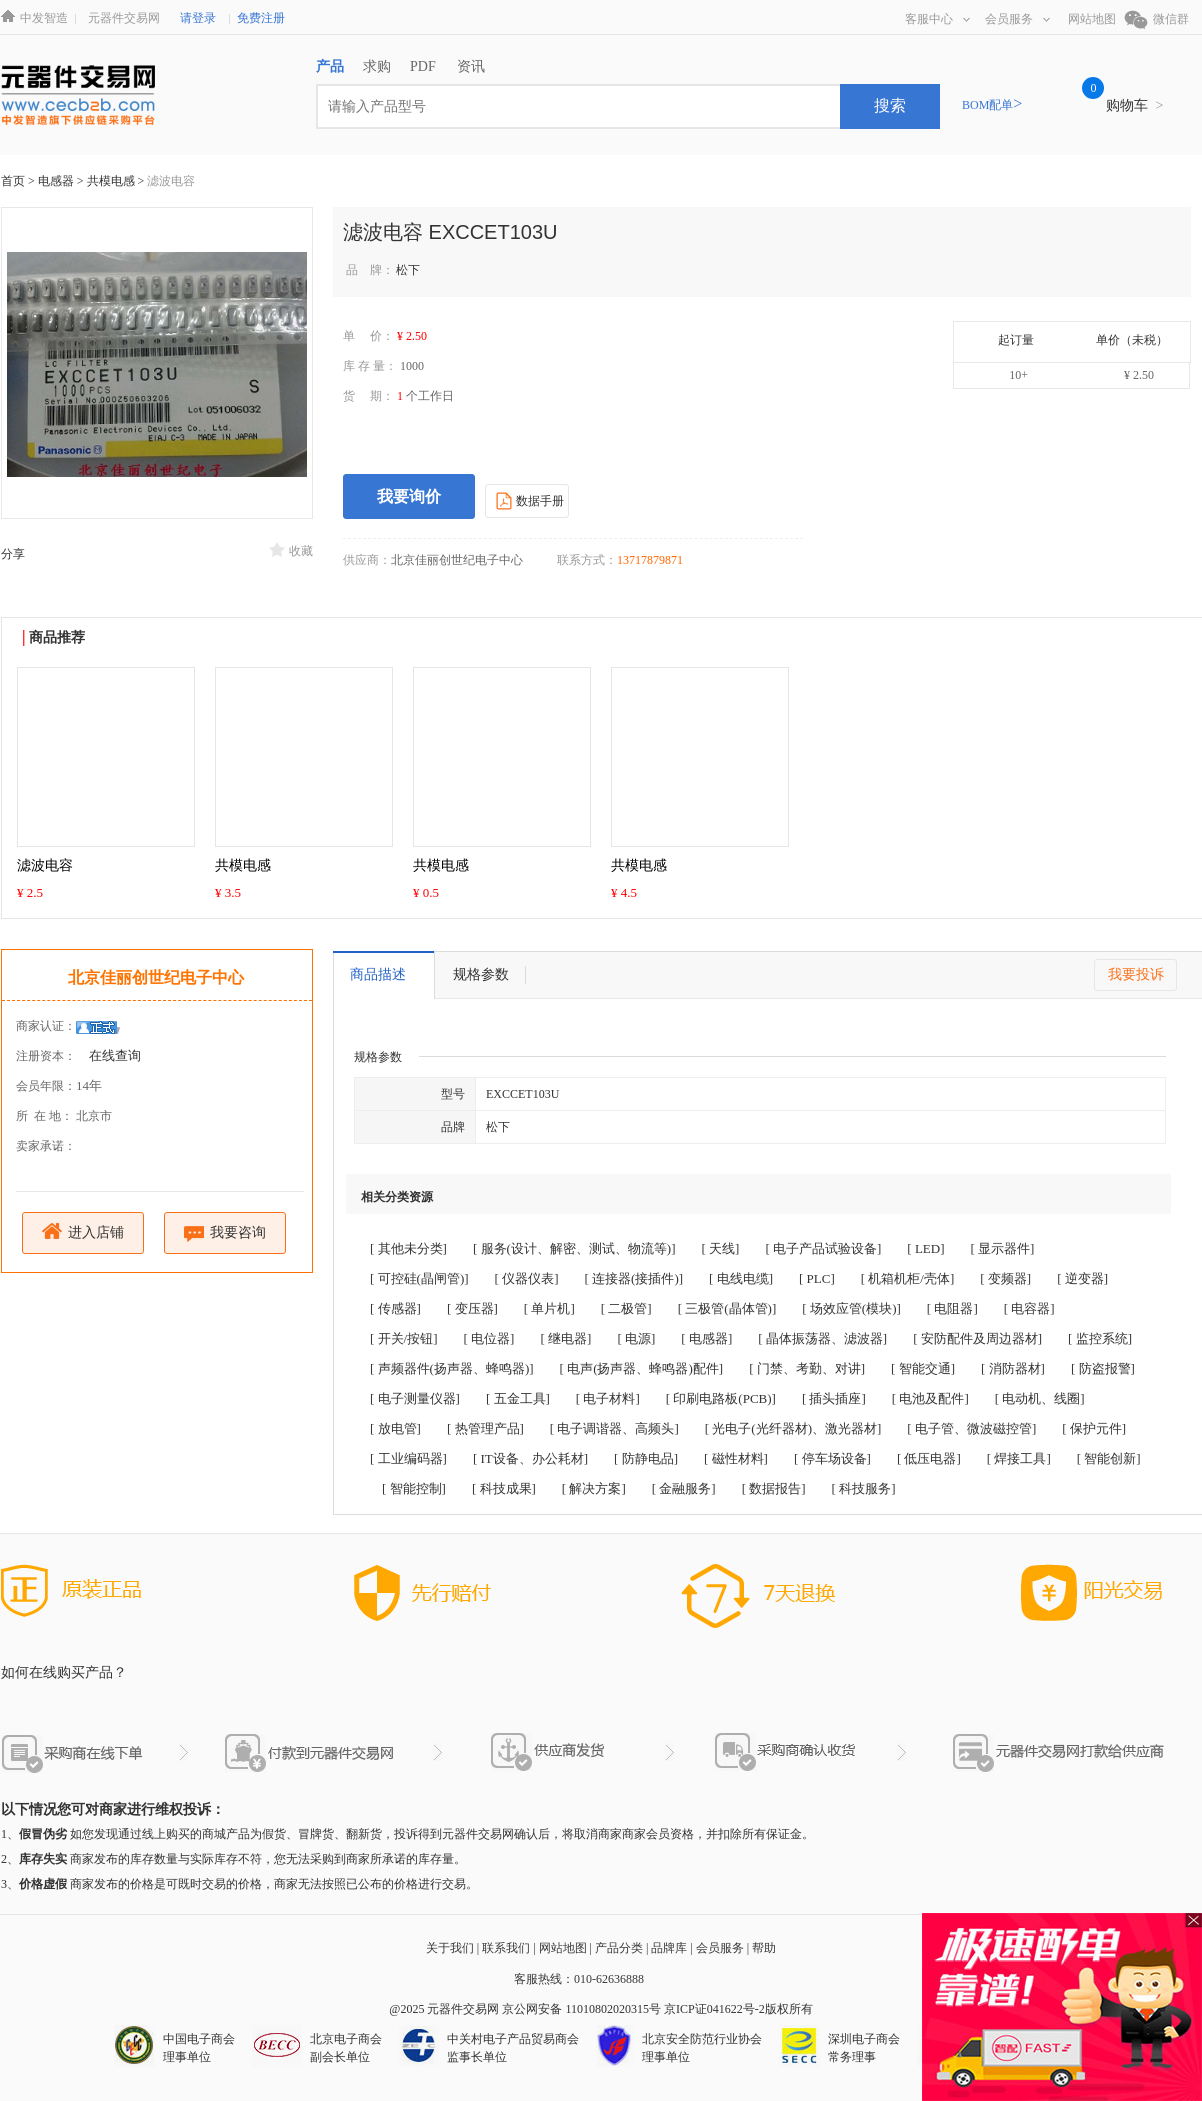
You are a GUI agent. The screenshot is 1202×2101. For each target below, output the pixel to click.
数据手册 (527, 500)
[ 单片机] (549, 1308)
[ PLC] (817, 1278)
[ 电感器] (706, 1338)
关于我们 (450, 1948)
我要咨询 (225, 1233)
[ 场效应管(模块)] (851, 1308)
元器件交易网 (124, 18)
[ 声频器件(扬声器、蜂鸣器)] (452, 1368)
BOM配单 (992, 105)
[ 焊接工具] (1019, 1458)
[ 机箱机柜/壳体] (908, 1278)
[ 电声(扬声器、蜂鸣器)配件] (642, 1368)
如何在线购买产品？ (64, 1672)
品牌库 (669, 1948)
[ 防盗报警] (1103, 1368)
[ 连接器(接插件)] (634, 1278)
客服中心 (937, 19)
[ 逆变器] (1082, 1278)
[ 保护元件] (1094, 1428)
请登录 (198, 18)
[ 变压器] (472, 1308)
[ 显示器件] (1003, 1248)
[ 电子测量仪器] (415, 1398)
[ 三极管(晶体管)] (727, 1308)
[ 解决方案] (594, 1488)
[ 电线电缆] (741, 1278)
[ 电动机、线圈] (1040, 1398)
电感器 (57, 181)
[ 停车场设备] (832, 1458)
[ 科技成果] (504, 1488)
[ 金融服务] (684, 1488)
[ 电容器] (1029, 1308)
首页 (13, 181)
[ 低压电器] (929, 1458)
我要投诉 (1136, 974)
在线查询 (115, 1055)
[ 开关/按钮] (404, 1338)
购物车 (1134, 105)
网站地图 (1092, 19)
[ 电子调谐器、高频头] (614, 1428)
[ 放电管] (395, 1428)
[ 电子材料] (608, 1398)
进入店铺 (83, 1231)
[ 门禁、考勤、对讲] (807, 1368)
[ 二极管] (626, 1308)
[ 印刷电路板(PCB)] (721, 1398)
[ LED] (925, 1248)
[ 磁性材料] (736, 1458)
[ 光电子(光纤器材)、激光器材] (793, 1428)
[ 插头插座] (834, 1398)
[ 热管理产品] (485, 1428)
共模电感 (112, 181)
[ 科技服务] (864, 1488)
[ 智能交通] (923, 1368)
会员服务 (1017, 19)
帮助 (764, 1948)
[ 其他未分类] (408, 1248)
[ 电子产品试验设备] (823, 1248)
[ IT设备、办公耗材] (530, 1458)
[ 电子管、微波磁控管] (971, 1428)
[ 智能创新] (1109, 1458)
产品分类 (619, 1948)
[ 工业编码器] (408, 1458)
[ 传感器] (395, 1308)
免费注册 (261, 18)
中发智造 (44, 18)
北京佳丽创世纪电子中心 (156, 977)
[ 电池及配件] (930, 1398)
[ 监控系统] (1100, 1338)
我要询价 (409, 496)
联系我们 (506, 1948)
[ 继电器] (565, 1338)
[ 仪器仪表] (527, 1278)
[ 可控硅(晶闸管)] (419, 1278)
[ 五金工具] (518, 1398)
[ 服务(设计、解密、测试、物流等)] (574, 1248)
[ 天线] (721, 1248)
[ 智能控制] (414, 1488)
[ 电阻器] (952, 1308)
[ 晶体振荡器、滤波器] (822, 1338)
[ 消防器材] (1013, 1368)
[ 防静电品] (646, 1458)
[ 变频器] (1005, 1278)
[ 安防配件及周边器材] (977, 1338)
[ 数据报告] (774, 1488)
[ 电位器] (489, 1338)
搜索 (890, 105)
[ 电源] (636, 1338)
